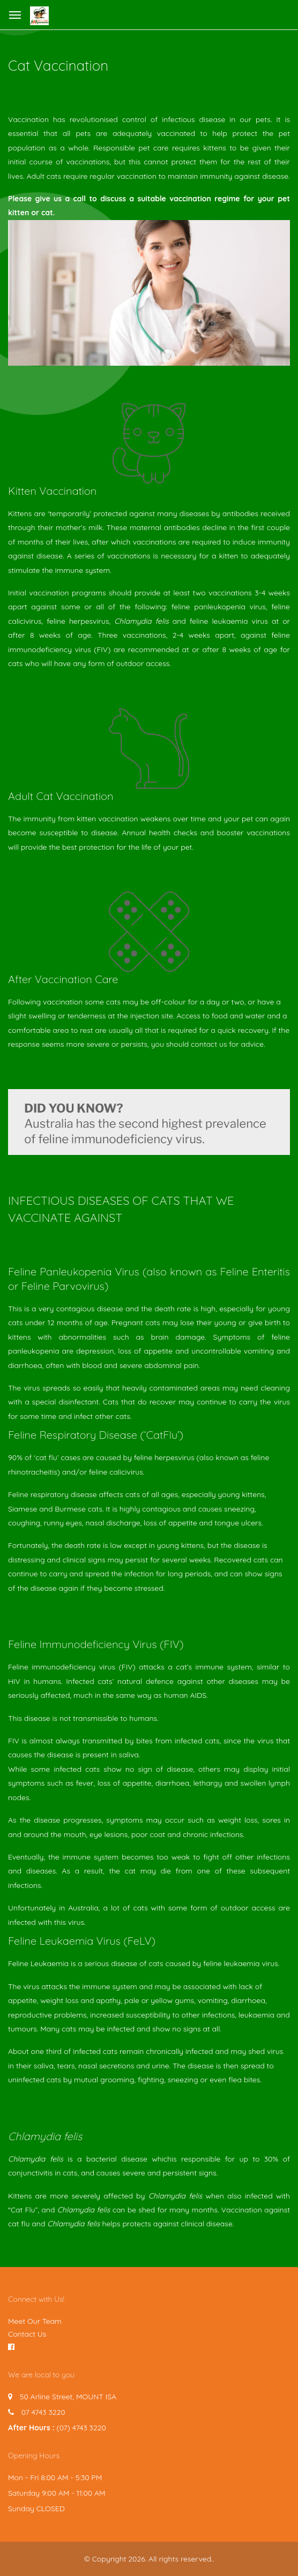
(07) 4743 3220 (81, 2428)
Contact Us (27, 2334)
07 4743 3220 (43, 2412)
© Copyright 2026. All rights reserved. (148, 2559)
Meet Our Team (35, 2321)
